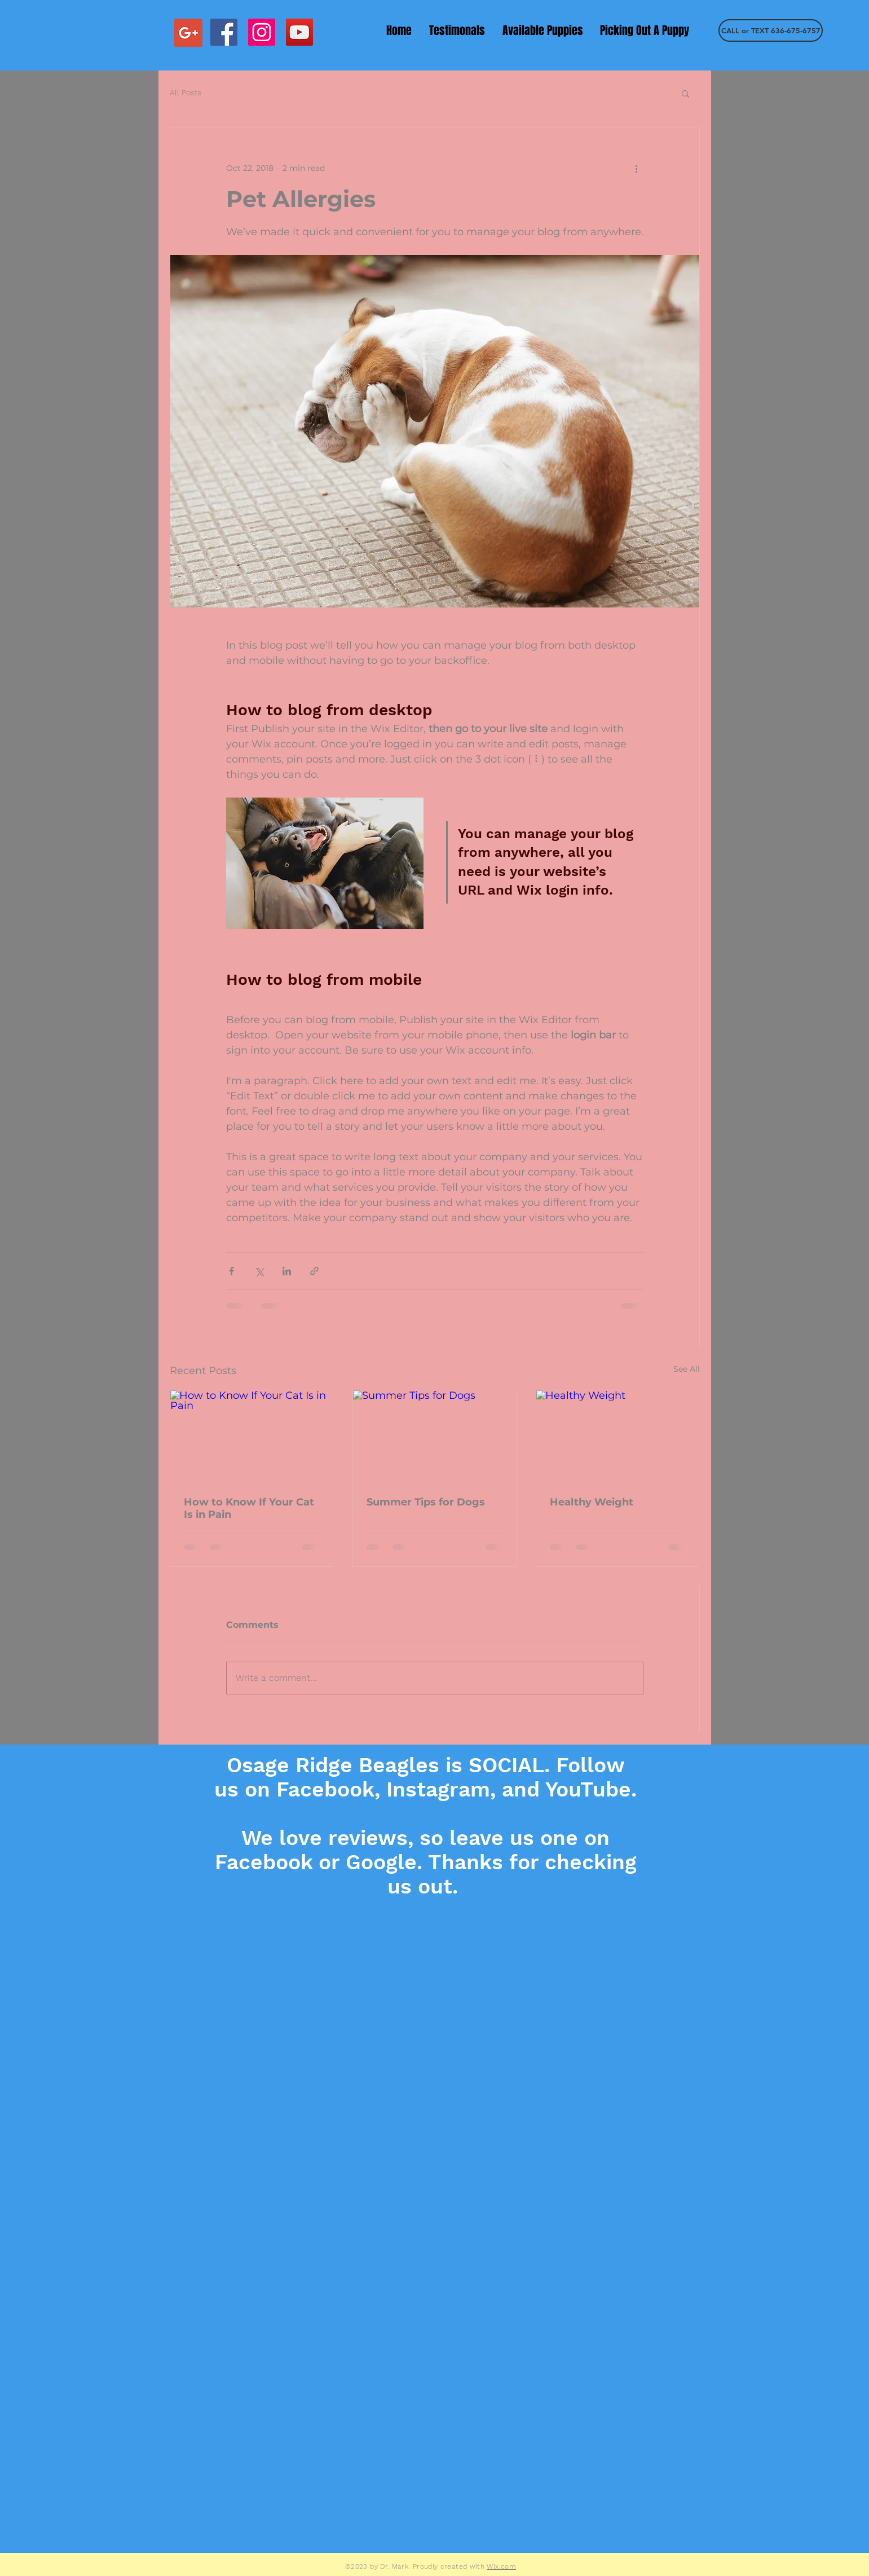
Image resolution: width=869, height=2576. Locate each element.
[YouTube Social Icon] (299, 32)
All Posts (185, 92)
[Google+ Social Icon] (188, 33)
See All (686, 1369)
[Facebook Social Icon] (223, 32)
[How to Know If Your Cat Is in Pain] (251, 1436)
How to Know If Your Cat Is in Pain (249, 1508)
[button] (685, 93)
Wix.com (501, 2566)
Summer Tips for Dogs (426, 1502)
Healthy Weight (591, 1502)
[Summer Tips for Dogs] (434, 1436)
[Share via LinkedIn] (286, 1271)
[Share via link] (314, 1271)
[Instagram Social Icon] (261, 32)
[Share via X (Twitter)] (259, 1271)
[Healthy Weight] (617, 1436)
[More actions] (636, 168)
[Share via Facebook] (231, 1271)
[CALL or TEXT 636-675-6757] (770, 30)
